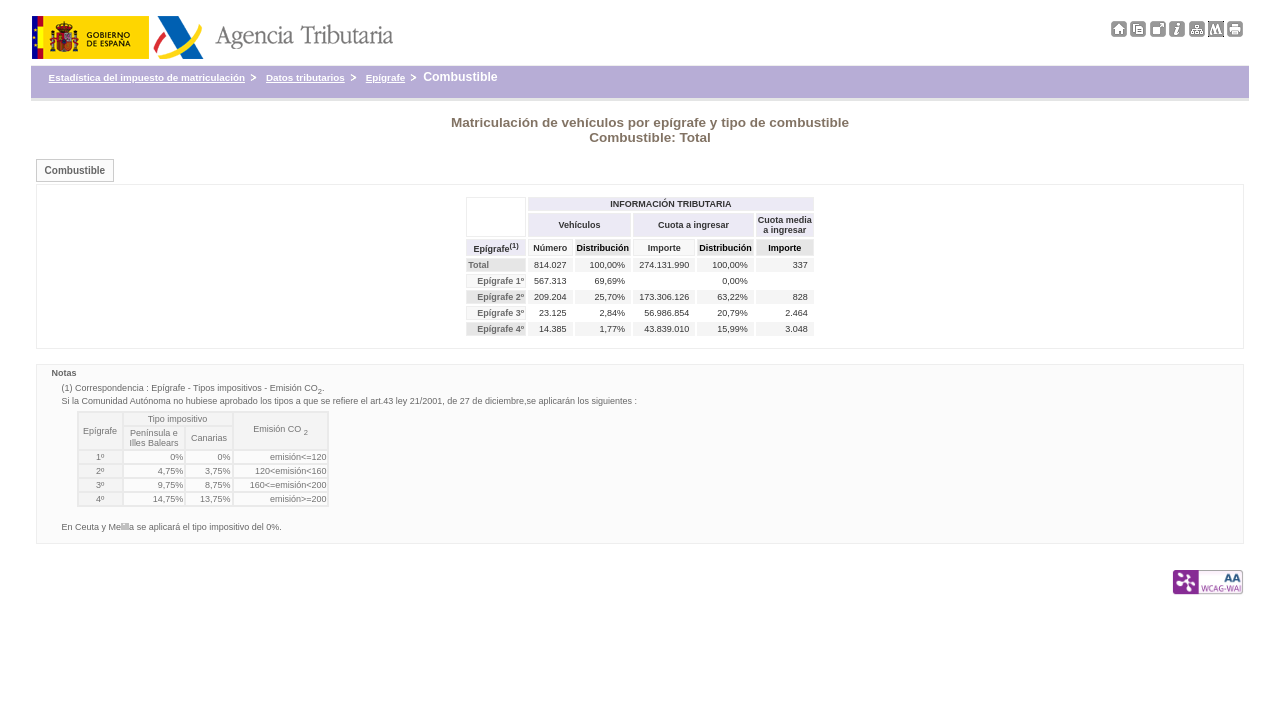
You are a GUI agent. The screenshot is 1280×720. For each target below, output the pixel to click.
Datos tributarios (305, 77)
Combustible (75, 170)
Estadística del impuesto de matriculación (147, 77)
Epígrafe (385, 77)
